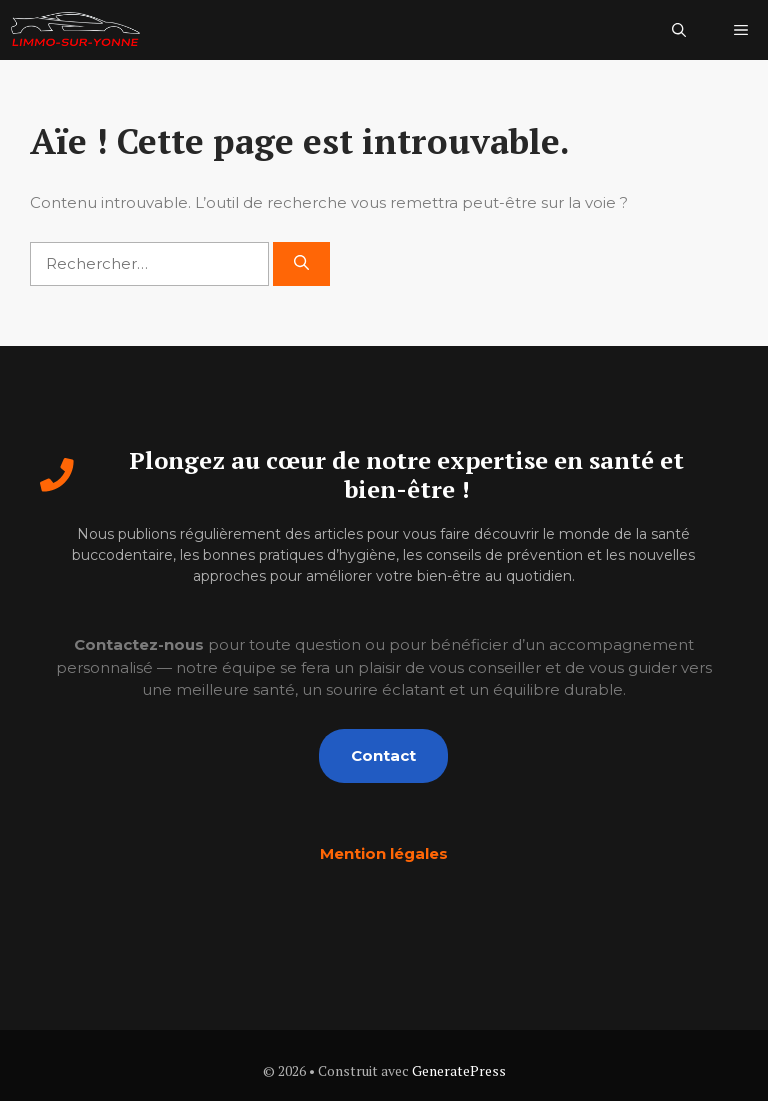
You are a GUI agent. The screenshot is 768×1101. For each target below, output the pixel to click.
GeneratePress (459, 1070)
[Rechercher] (301, 264)
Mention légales (384, 853)
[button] (679, 30)
